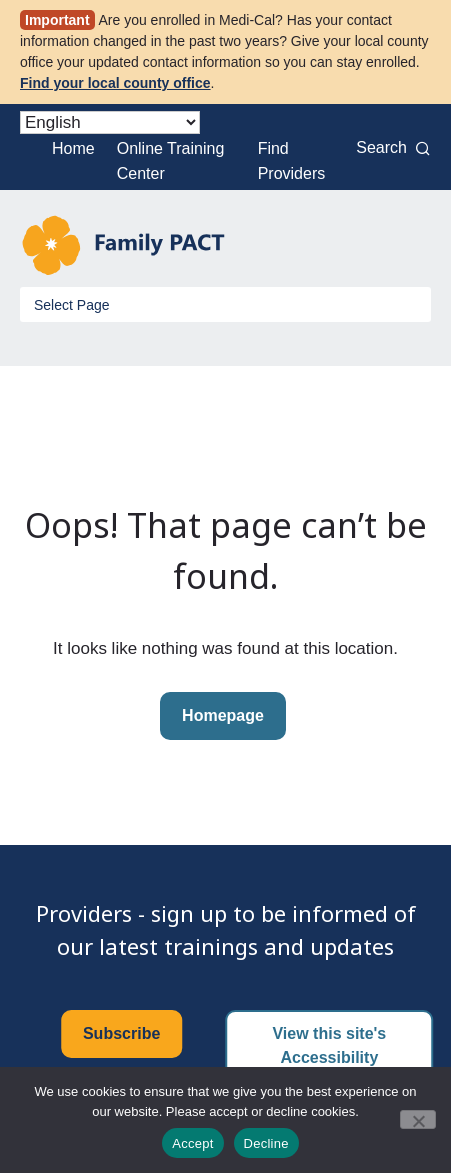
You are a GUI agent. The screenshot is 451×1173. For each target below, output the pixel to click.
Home (73, 148)
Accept (192, 1143)
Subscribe (121, 1033)
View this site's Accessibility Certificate (329, 1057)
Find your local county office (115, 83)
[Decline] (418, 1119)
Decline (266, 1143)
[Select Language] (110, 122)
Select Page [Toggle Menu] (72, 305)
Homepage (223, 715)
